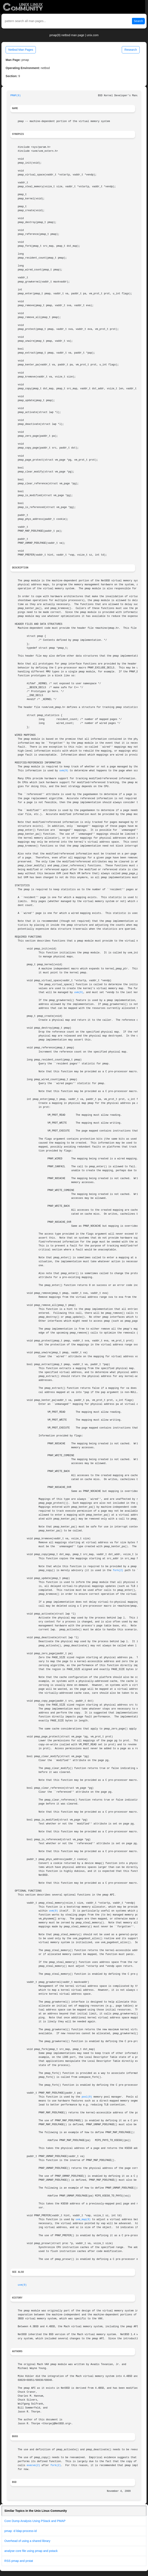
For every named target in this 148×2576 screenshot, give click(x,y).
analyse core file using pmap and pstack (31, 2551)
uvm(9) (63, 770)
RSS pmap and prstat (18, 2560)
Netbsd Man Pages (20, 49)
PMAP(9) (15, 95)
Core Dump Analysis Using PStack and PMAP (35, 2521)
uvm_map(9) (83, 2219)
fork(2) (118, 1570)
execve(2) (33, 2465)
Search (138, 21)
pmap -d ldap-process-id (20, 2531)
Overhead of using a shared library (27, 2541)
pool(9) (87, 2096)
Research (130, 49)
